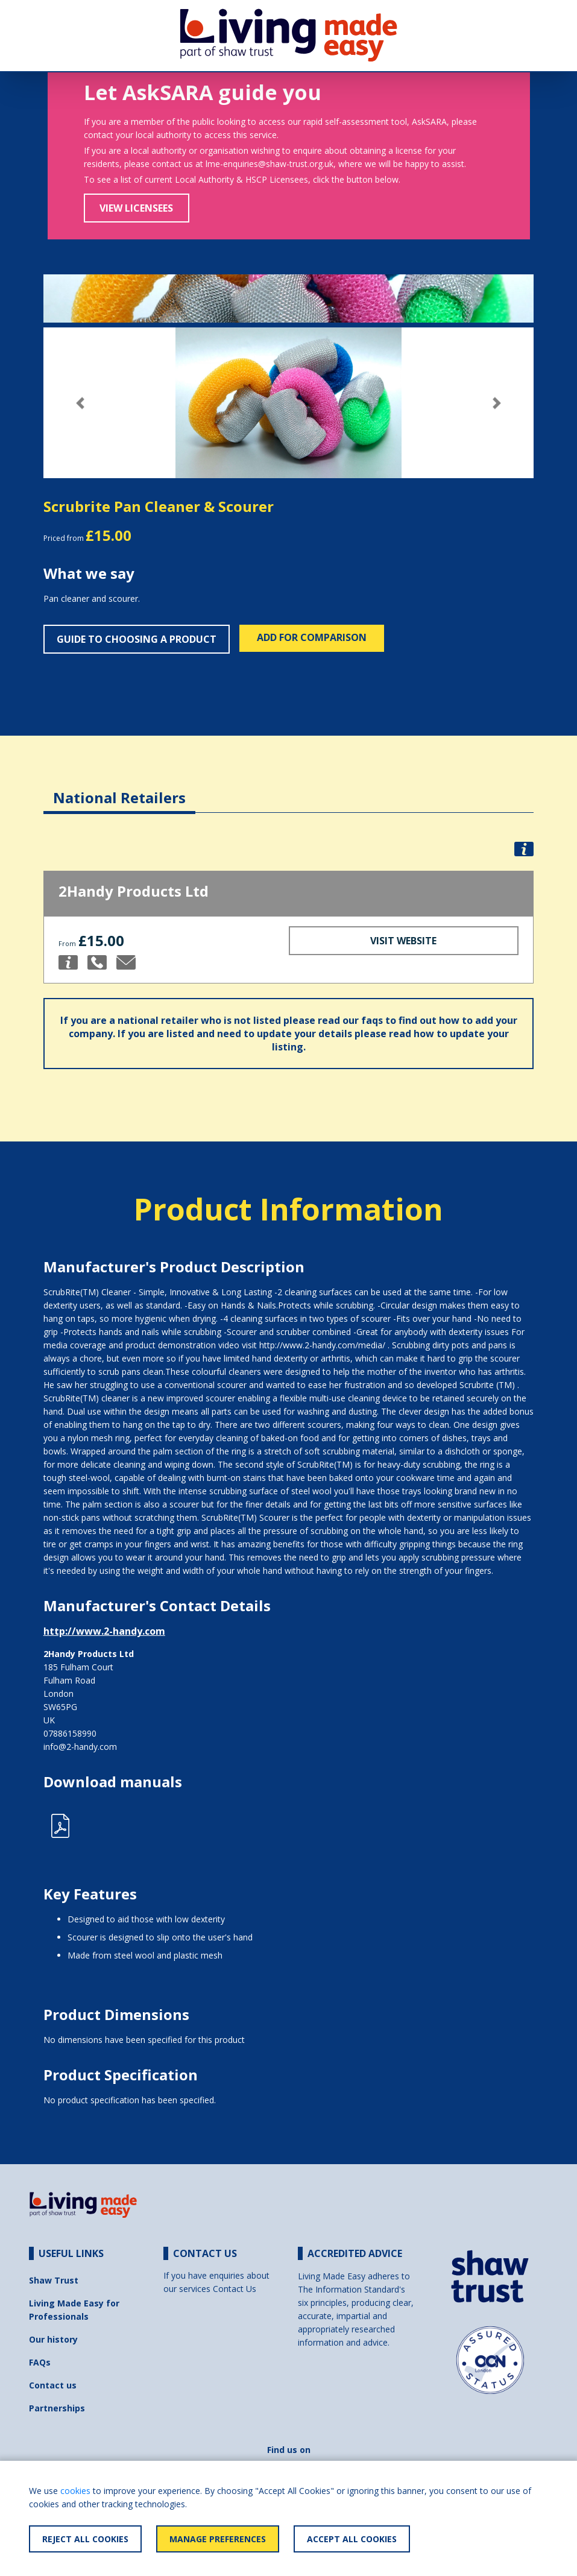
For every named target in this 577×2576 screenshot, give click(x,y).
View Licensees (136, 208)
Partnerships (57, 2408)
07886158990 (69, 1733)
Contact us (53, 2385)
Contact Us (234, 2288)
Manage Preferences (217, 2539)
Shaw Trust (53, 2280)
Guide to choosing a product (136, 639)
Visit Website (403, 940)
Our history (53, 2339)
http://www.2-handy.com (104, 1631)
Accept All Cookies (352, 2539)
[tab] (119, 788)
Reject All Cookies (85, 2539)
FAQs (40, 2362)
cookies (75, 2490)
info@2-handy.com (80, 1746)
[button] (80, 403)
